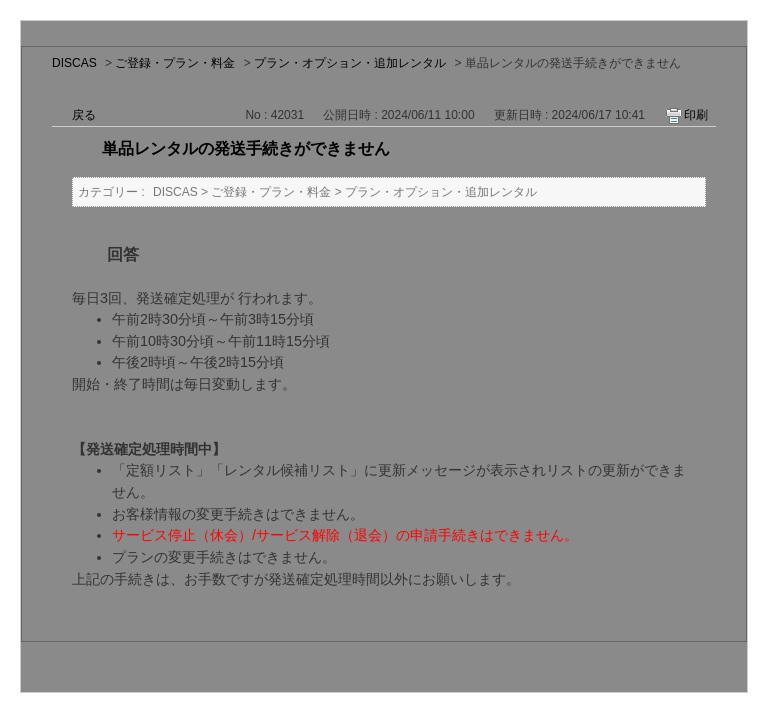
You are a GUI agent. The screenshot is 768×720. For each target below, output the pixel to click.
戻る (84, 115)
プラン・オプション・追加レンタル (350, 63)
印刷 (696, 115)
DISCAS (74, 63)
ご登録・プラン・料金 (175, 63)
